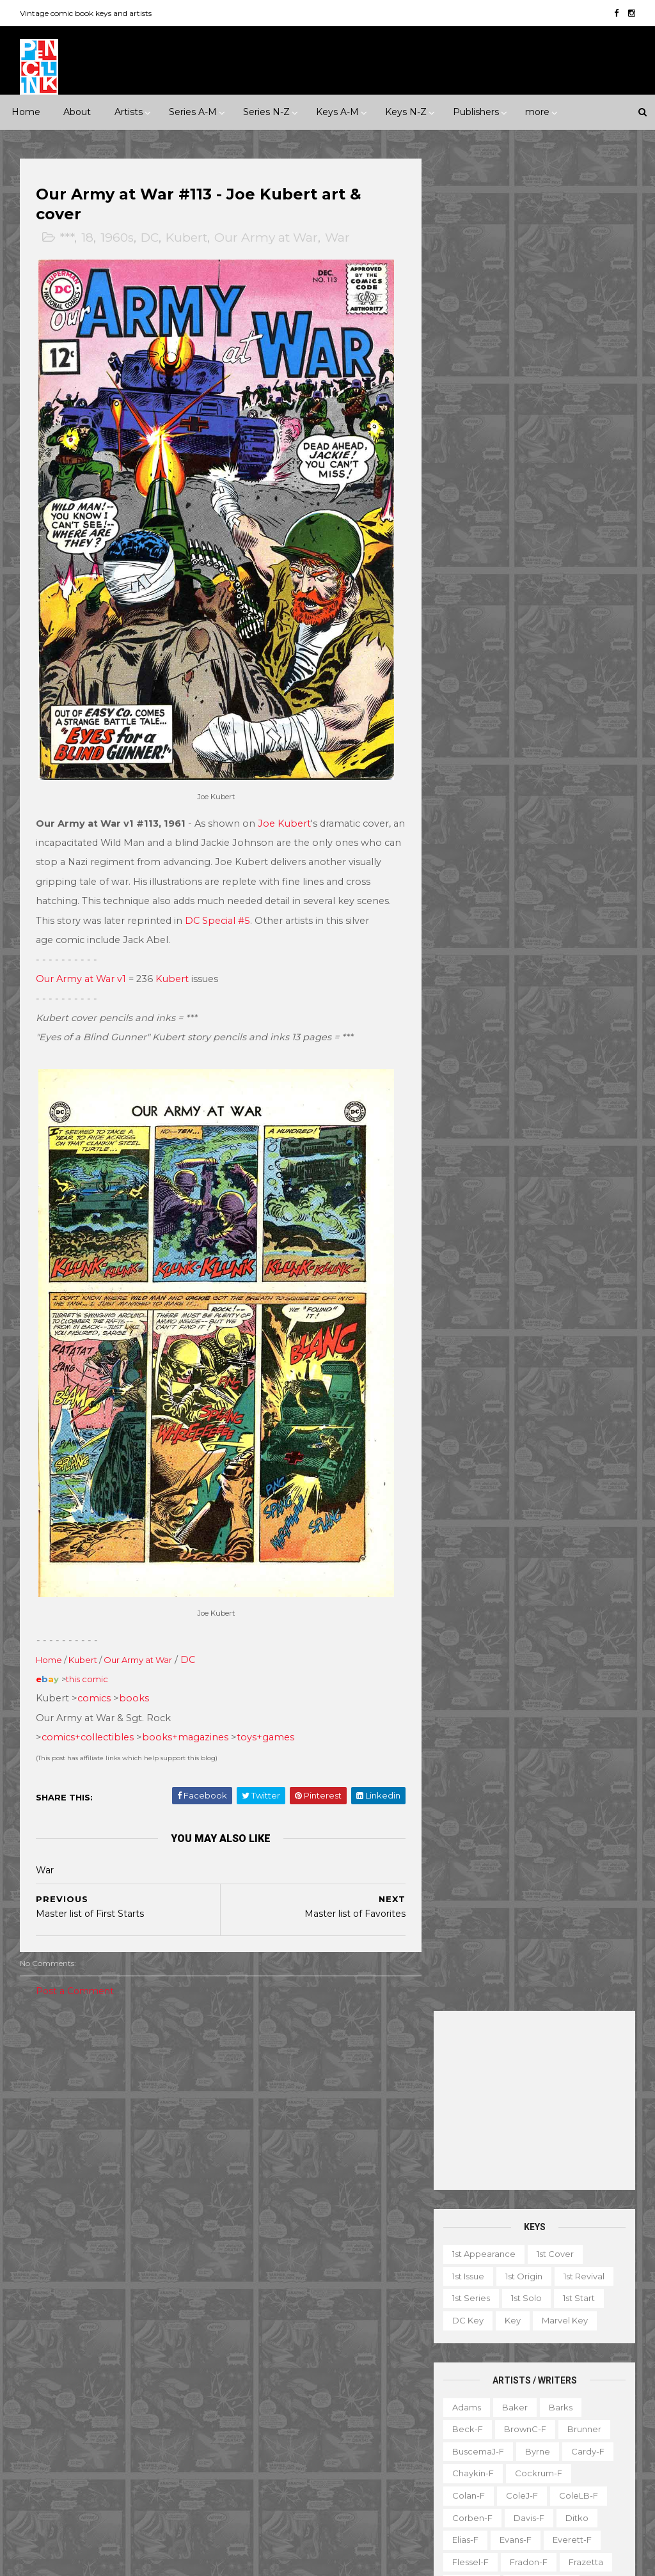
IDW (38, 2396)
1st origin (523, 424)
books (135, 1674)
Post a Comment (75, 1966)
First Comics (54, 2352)
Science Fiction (61, 2188)
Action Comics (269, 2131)
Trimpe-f (564, 1151)
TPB (504, 2444)
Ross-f (525, 997)
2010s (40, 2122)
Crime (151, 2122)
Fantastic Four (268, 2286)
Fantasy (45, 2144)
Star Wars (363, 2419)
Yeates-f (534, 1218)
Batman (316, 2175)
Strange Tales (267, 2440)
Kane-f (568, 798)
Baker (514, 554)
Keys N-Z (406, 112)
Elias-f (465, 687)
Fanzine (584, 2311)
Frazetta (585, 710)
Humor (145, 2144)
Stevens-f (579, 1107)
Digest (463, 2311)
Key (512, 468)
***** (154, 2055)
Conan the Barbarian (283, 2241)
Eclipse (44, 2330)
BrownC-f (524, 577)
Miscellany (552, 2378)
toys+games (266, 1713)
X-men (365, 2507)
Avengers (259, 2175)
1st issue (468, 424)
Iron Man (257, 2352)
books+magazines (186, 1713)
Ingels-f (596, 775)
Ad (508, 2289)
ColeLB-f (577, 643)
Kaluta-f (514, 798)
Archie (82, 2264)
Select (571, 2422)
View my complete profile (555, 2220)
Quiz (526, 2422)
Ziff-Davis (100, 2485)
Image (81, 2396)
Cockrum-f (538, 621)
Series (462, 2444)
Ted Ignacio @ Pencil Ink (570, 2202)
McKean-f (546, 864)
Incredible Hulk (365, 2330)
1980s (83, 2100)
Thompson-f (478, 1130)
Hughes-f (538, 775)
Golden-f (471, 731)
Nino (577, 908)
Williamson (573, 1174)
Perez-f (525, 930)
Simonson (472, 1063)
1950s (127, 2078)
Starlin (465, 1107)
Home (26, 112)
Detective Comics (277, 2264)
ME (122, 2396)
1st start (578, 446)
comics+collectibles (88, 1713)
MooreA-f (540, 886)
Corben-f (472, 665)
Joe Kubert (285, 811)
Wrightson (473, 1218)
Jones (464, 798)
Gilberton (157, 2352)
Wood (537, 1196)
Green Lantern (269, 2308)
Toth (516, 1151)
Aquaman (368, 2153)
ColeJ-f (521, 643)
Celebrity (258, 2055)
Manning (588, 842)
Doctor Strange (368, 2264)
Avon (168, 2264)
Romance (117, 2166)
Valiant (138, 2463)
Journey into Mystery (339, 2352)
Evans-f (515, 687)
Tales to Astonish (273, 2463)
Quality (44, 2440)
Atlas (127, 2264)
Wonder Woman (273, 2485)
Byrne (537, 599)
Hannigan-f (476, 754)
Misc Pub (48, 2419)
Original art (472, 2422)
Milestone (323, 2078)
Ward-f (515, 1174)
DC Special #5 (254, 908)
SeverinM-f (476, 1041)
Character (599, 2289)
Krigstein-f (516, 820)
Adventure (95, 2122)
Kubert (187, 238)
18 (88, 238)
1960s (117, 238)
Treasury (466, 2466)
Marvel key (564, 468)
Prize (147, 2419)
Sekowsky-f (477, 1019)
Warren (44, 2485)
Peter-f (579, 930)
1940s (84, 2078)
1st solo (525, 446)
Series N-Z (266, 112)
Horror (96, 2144)
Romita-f (471, 997)
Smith (526, 1063)
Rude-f (575, 997)
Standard (151, 2440)
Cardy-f (587, 599)
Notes (547, 2400)
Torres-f (468, 1151)
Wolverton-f (477, 1196)
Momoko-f (475, 886)
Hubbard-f (474, 775)
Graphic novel (478, 2355)
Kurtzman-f (476, 842)
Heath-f (538, 754)
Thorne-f (544, 1130)
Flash (329, 2286)
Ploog (464, 953)
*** (67, 238)
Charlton (47, 2286)
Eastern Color (128, 2308)
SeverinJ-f (546, 1019)
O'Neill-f (469, 930)
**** (118, 2055)
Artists (128, 112)
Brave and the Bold (280, 2197)
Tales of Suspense (355, 2440)
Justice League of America (295, 2374)
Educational (522, 2311)
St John (95, 2440)
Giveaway (575, 2334)
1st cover (554, 401)
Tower (90, 2463)
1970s (40, 2100)
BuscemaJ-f (477, 599)
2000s (172, 2100)
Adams (466, 554)
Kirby (462, 820)
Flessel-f (470, 710)
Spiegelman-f (481, 1086)
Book (546, 2289)
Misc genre (52, 2166)
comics (94, 1674)
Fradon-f (528, 710)
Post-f (511, 953)
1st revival (583, 424)
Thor (338, 2463)
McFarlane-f (478, 864)
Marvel (164, 2396)
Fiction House (164, 2330)
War (338, 238)
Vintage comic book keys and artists (86, 13)
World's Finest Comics (284, 2507)
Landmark (260, 2078)
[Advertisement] (534, 248)
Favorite (466, 2334)
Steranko (518, 1107)
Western (47, 2210)
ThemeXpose (87, 2559)
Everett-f (571, 687)
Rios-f (525, 975)
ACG (38, 2264)
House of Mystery (357, 2308)
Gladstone (50, 2374)
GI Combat (383, 2286)
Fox (108, 2352)
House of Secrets (276, 2330)
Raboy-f (563, 953)
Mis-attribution (479, 2378)
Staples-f (552, 1086)
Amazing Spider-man (283, 2153)
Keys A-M (337, 112)
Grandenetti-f (541, 731)
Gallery (519, 2334)
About (77, 112)
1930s (40, 2078)
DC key (467, 468)
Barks (560, 554)
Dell (37, 2308)
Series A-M (193, 112)
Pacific (102, 2419)
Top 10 (578, 2444)
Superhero (138, 2188)
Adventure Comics (359, 2131)
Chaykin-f (472, 621)
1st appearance (483, 401)
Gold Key (112, 2374)
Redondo (471, 975)
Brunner (584, 577)
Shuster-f (541, 1041)
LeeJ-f (535, 842)
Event (310, 2055)
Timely (42, 2463)
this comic (88, 1655)
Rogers (574, 975)
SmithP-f (579, 1063)
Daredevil (368, 2241)
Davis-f (528, 665)
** (57, 2055)
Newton (530, 908)
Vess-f (465, 1174)
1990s (127, 2100)
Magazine (548, 2355)
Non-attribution (481, 2400)
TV (539, 2444)
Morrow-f (472, 908)
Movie (377, 2078)
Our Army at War (267, 238)
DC (150, 238)
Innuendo (363, 2055)
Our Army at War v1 (81, 967)
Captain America (274, 2220)
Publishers (476, 112)
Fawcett (97, 2330)
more (537, 112)
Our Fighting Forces (280, 2419)
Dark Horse (144, 2286)
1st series (470, 446)
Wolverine (390, 2463)
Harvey (167, 2374)
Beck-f (467, 577)
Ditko (576, 665)
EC (73, 2308)
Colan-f (468, 643)
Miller (600, 864)
